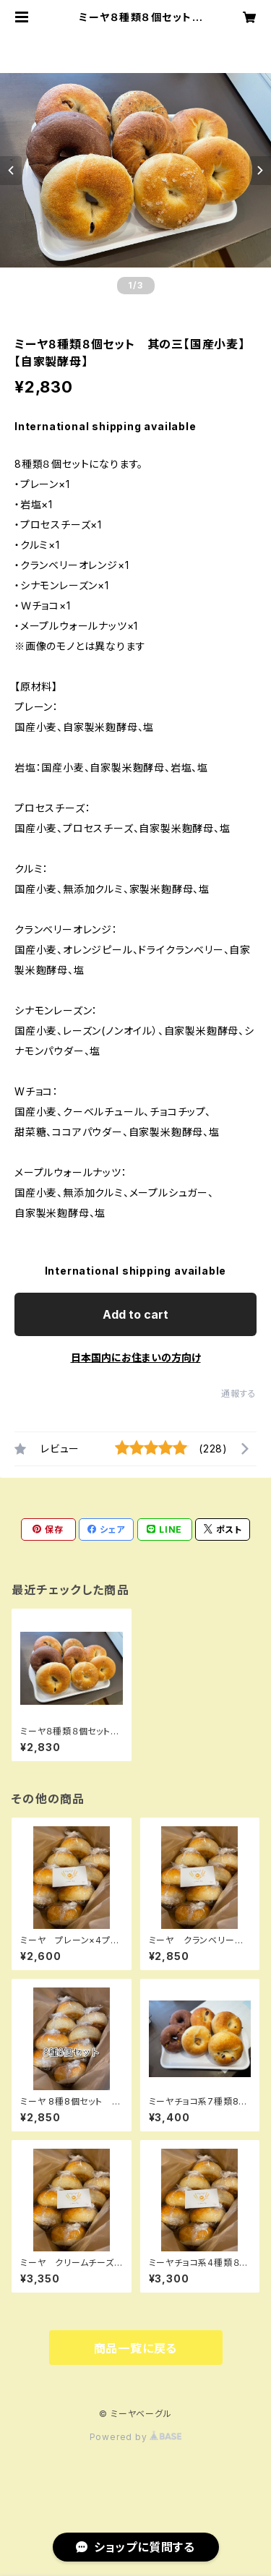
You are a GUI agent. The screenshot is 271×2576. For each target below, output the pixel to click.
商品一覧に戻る (136, 2348)
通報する (239, 1393)
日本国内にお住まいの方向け (136, 1357)
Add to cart (135, 1314)
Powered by (136, 2436)
